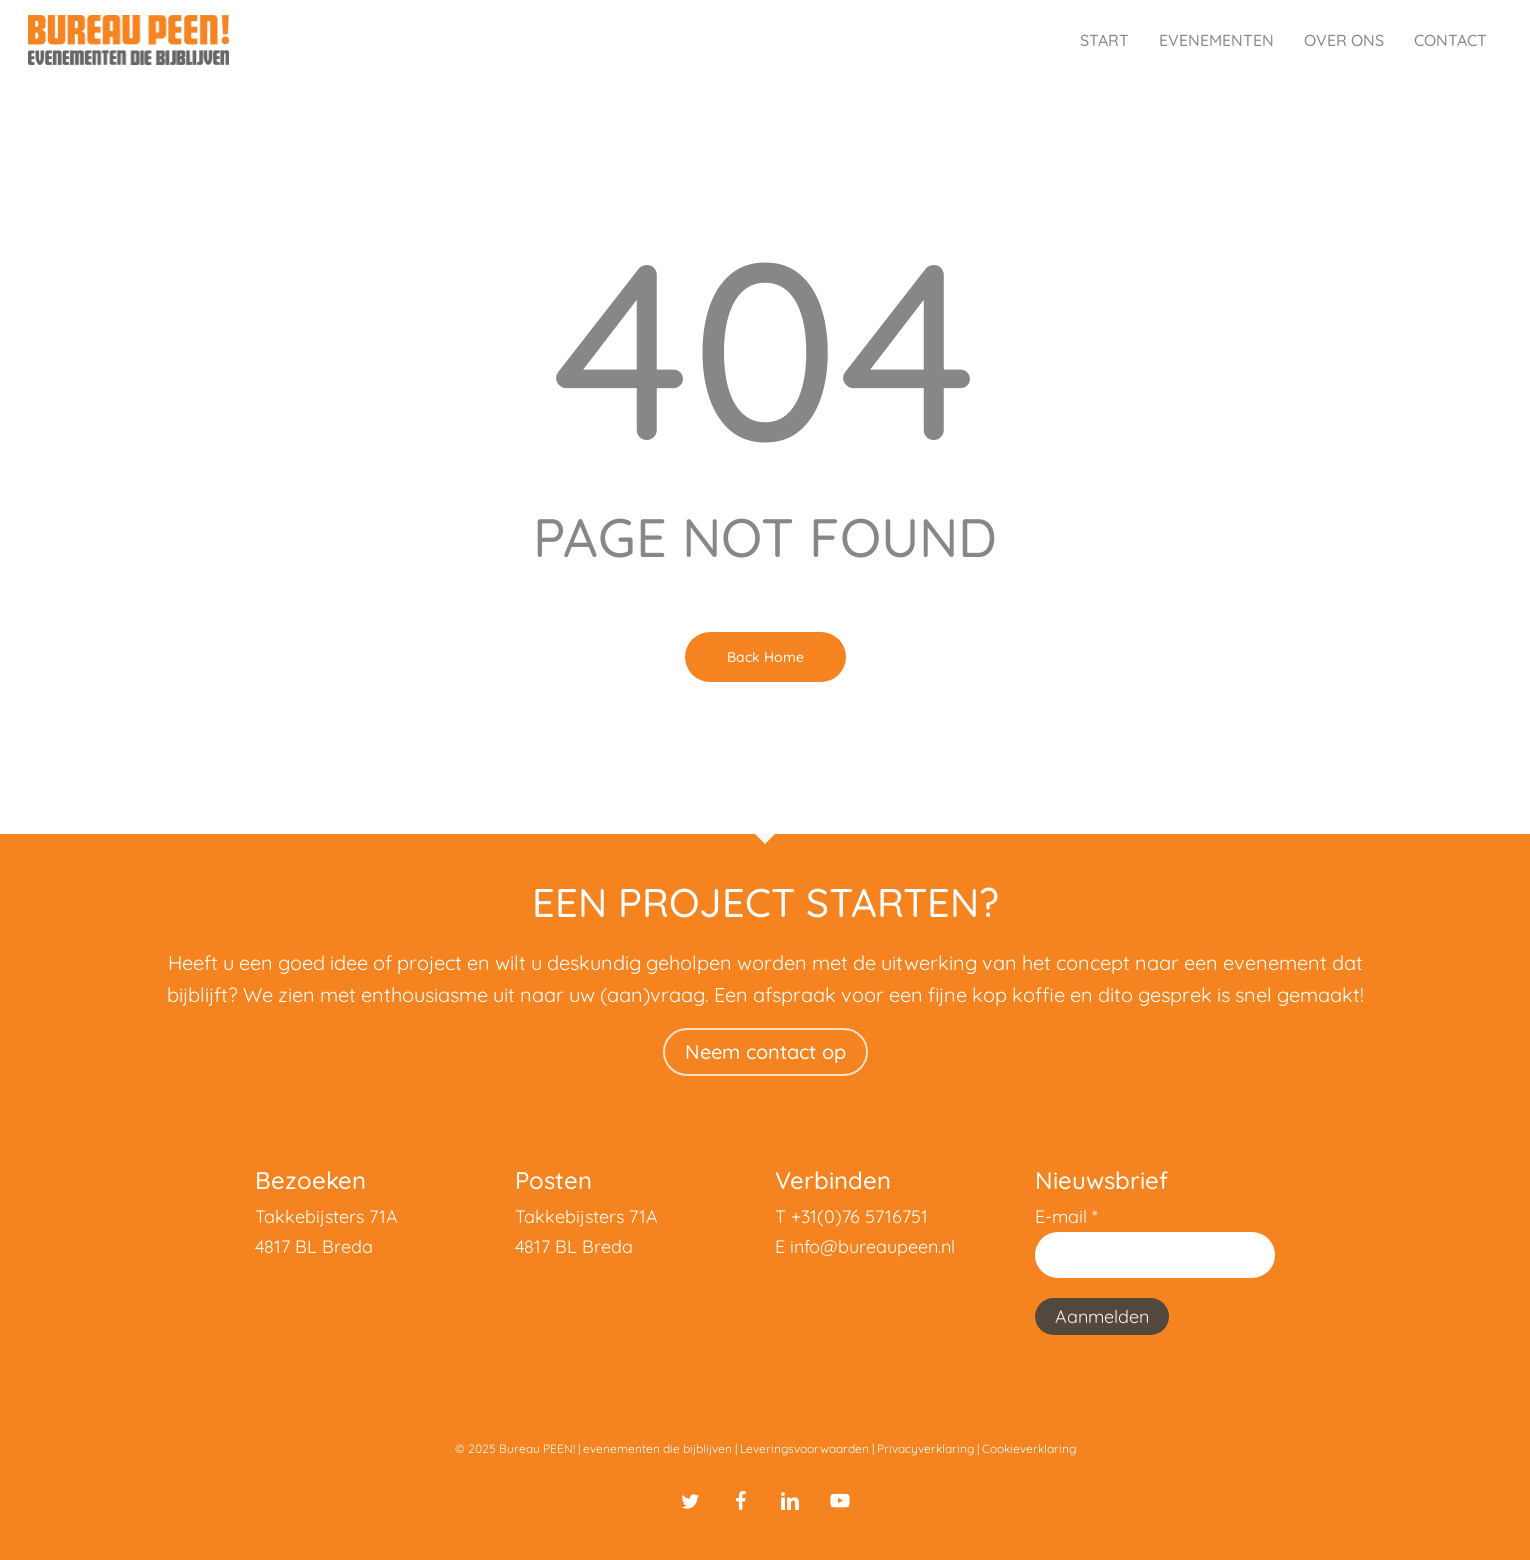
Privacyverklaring (925, 1448)
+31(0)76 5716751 (859, 1216)
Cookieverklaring (1029, 1448)
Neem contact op (765, 1051)
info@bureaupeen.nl (872, 1246)
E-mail (1066, 1216)
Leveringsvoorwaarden (804, 1448)
